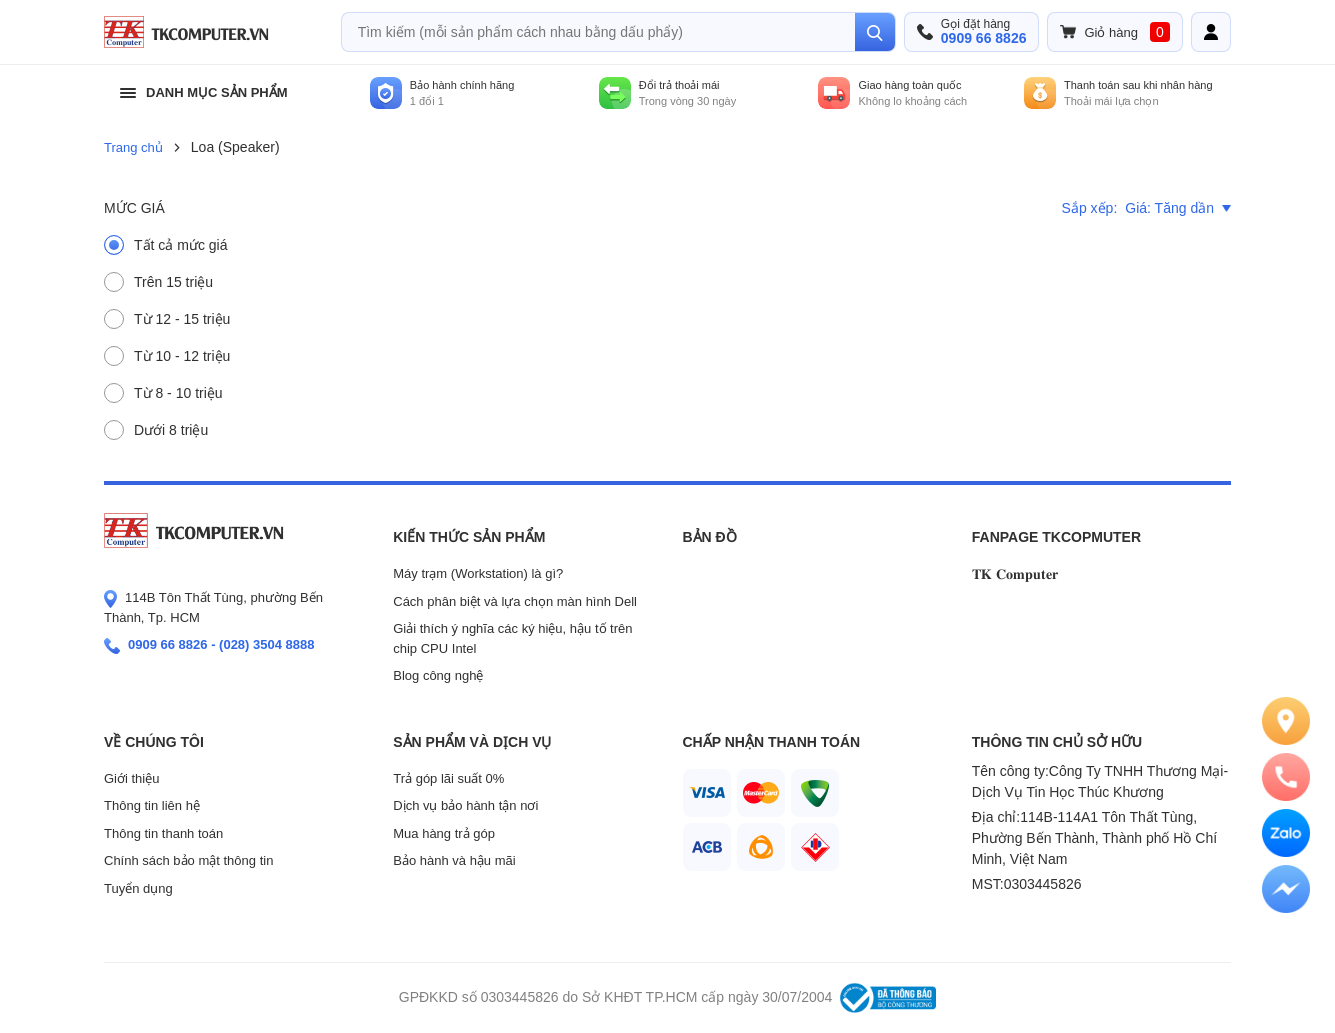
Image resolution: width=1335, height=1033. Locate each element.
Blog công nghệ (438, 675)
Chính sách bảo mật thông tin (188, 860)
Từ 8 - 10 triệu (178, 393)
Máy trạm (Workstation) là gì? (478, 573)
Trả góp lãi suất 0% (448, 778)
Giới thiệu (131, 778)
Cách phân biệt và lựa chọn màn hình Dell (515, 601)
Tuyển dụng (138, 888)
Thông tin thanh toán (163, 833)
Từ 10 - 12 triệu (182, 356)
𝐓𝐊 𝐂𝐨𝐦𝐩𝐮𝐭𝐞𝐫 (1015, 574)
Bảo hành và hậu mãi (454, 860)
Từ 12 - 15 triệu (182, 319)
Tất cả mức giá (180, 245)
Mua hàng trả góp (444, 833)
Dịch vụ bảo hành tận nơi (465, 805)
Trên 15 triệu (173, 282)
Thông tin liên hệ (152, 805)
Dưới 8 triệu (171, 430)
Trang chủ (133, 147)
